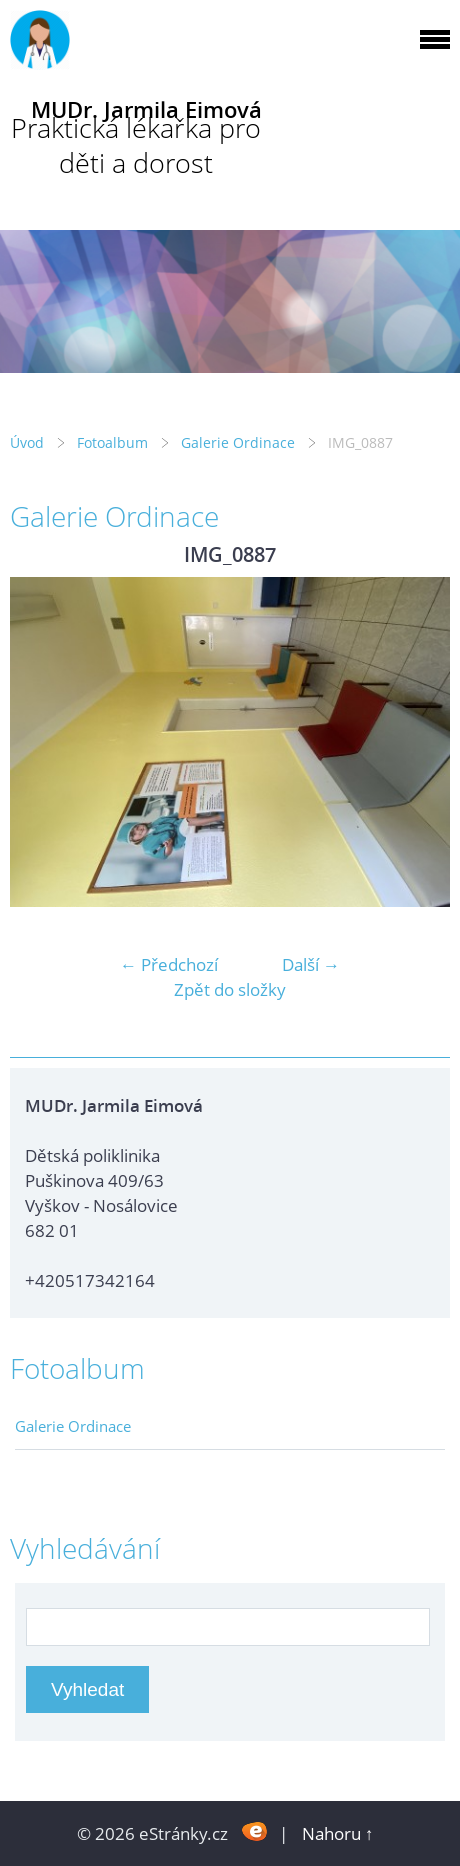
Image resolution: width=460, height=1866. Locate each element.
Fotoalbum (112, 442)
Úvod (27, 442)
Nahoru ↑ (338, 1833)
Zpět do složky (230, 989)
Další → (311, 964)
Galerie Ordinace (238, 442)
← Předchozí (169, 964)
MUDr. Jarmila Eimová (146, 109)
